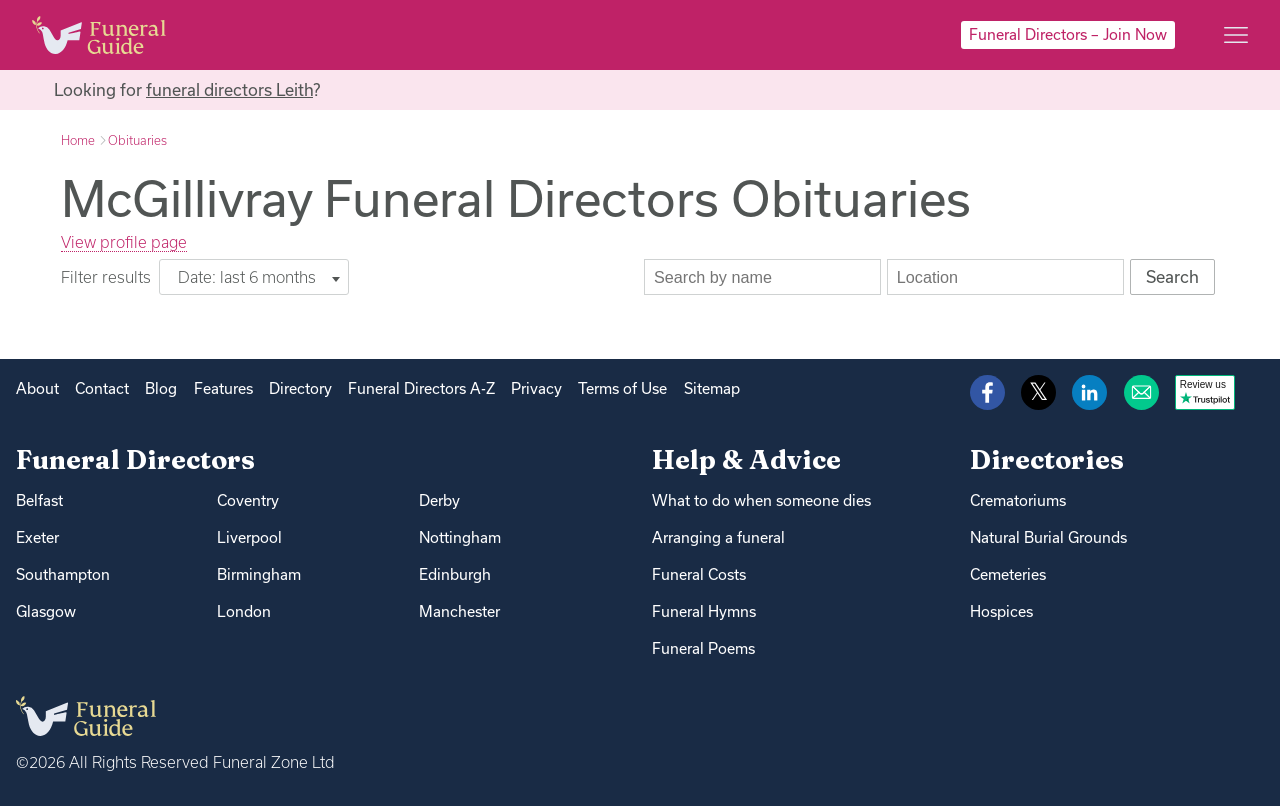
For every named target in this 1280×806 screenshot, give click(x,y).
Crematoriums (1018, 500)
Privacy (536, 388)
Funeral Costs (699, 574)
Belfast (39, 500)
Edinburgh (455, 574)
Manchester (459, 611)
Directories (1047, 459)
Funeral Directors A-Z (421, 388)
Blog (161, 388)
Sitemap (712, 388)
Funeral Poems (703, 648)
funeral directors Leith (229, 89)
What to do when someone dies (761, 500)
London (244, 611)
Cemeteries (1008, 574)
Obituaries (137, 140)
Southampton (63, 574)
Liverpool (249, 537)
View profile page (124, 242)
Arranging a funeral (718, 537)
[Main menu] (1236, 35)
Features (223, 388)
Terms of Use (622, 388)
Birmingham (259, 574)
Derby (439, 500)
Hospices (1001, 611)
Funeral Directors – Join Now (1068, 34)
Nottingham (460, 537)
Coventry (248, 500)
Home (78, 140)
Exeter (37, 537)
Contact (102, 388)
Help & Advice (746, 459)
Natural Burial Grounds (1048, 537)
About (37, 388)
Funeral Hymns (704, 611)
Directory (300, 388)
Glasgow (46, 611)
